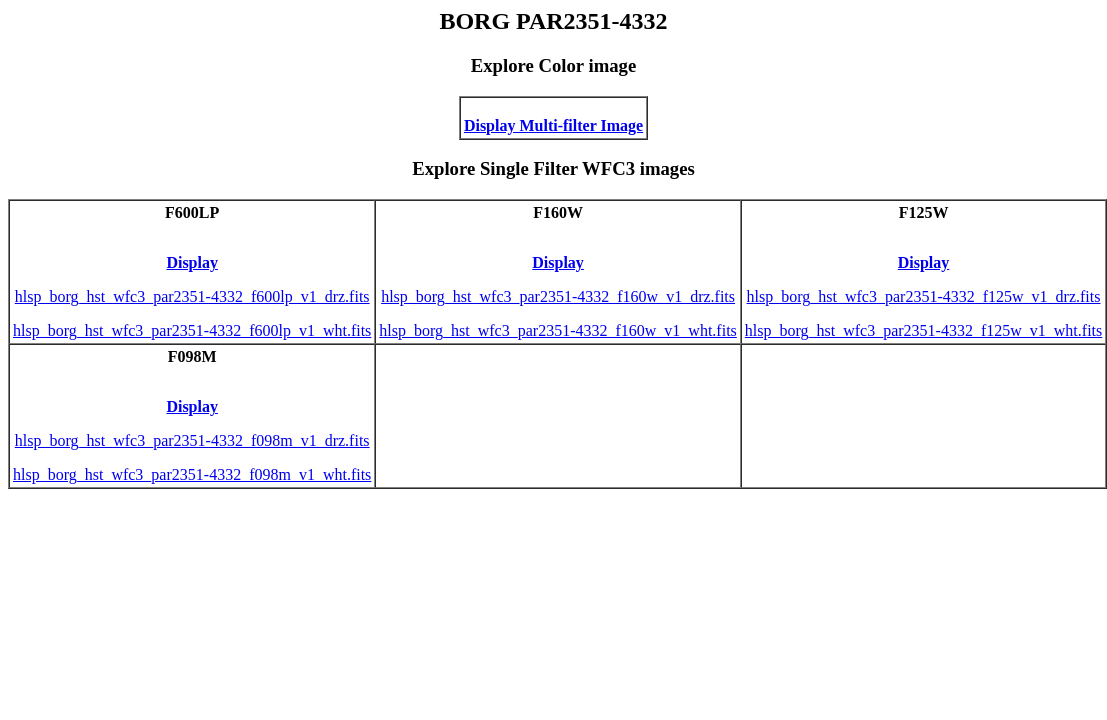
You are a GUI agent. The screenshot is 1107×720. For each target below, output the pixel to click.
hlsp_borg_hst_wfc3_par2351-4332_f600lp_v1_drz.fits (192, 296)
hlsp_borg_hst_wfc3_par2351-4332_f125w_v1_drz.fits (924, 296)
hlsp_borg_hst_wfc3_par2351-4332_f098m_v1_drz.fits (192, 440)
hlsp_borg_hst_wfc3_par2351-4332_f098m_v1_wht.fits (192, 474)
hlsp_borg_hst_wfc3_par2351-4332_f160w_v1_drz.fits (558, 296)
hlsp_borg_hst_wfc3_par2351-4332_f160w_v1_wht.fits (557, 330)
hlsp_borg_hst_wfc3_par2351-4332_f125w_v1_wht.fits (923, 330)
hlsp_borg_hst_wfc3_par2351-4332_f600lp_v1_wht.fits (192, 330)
